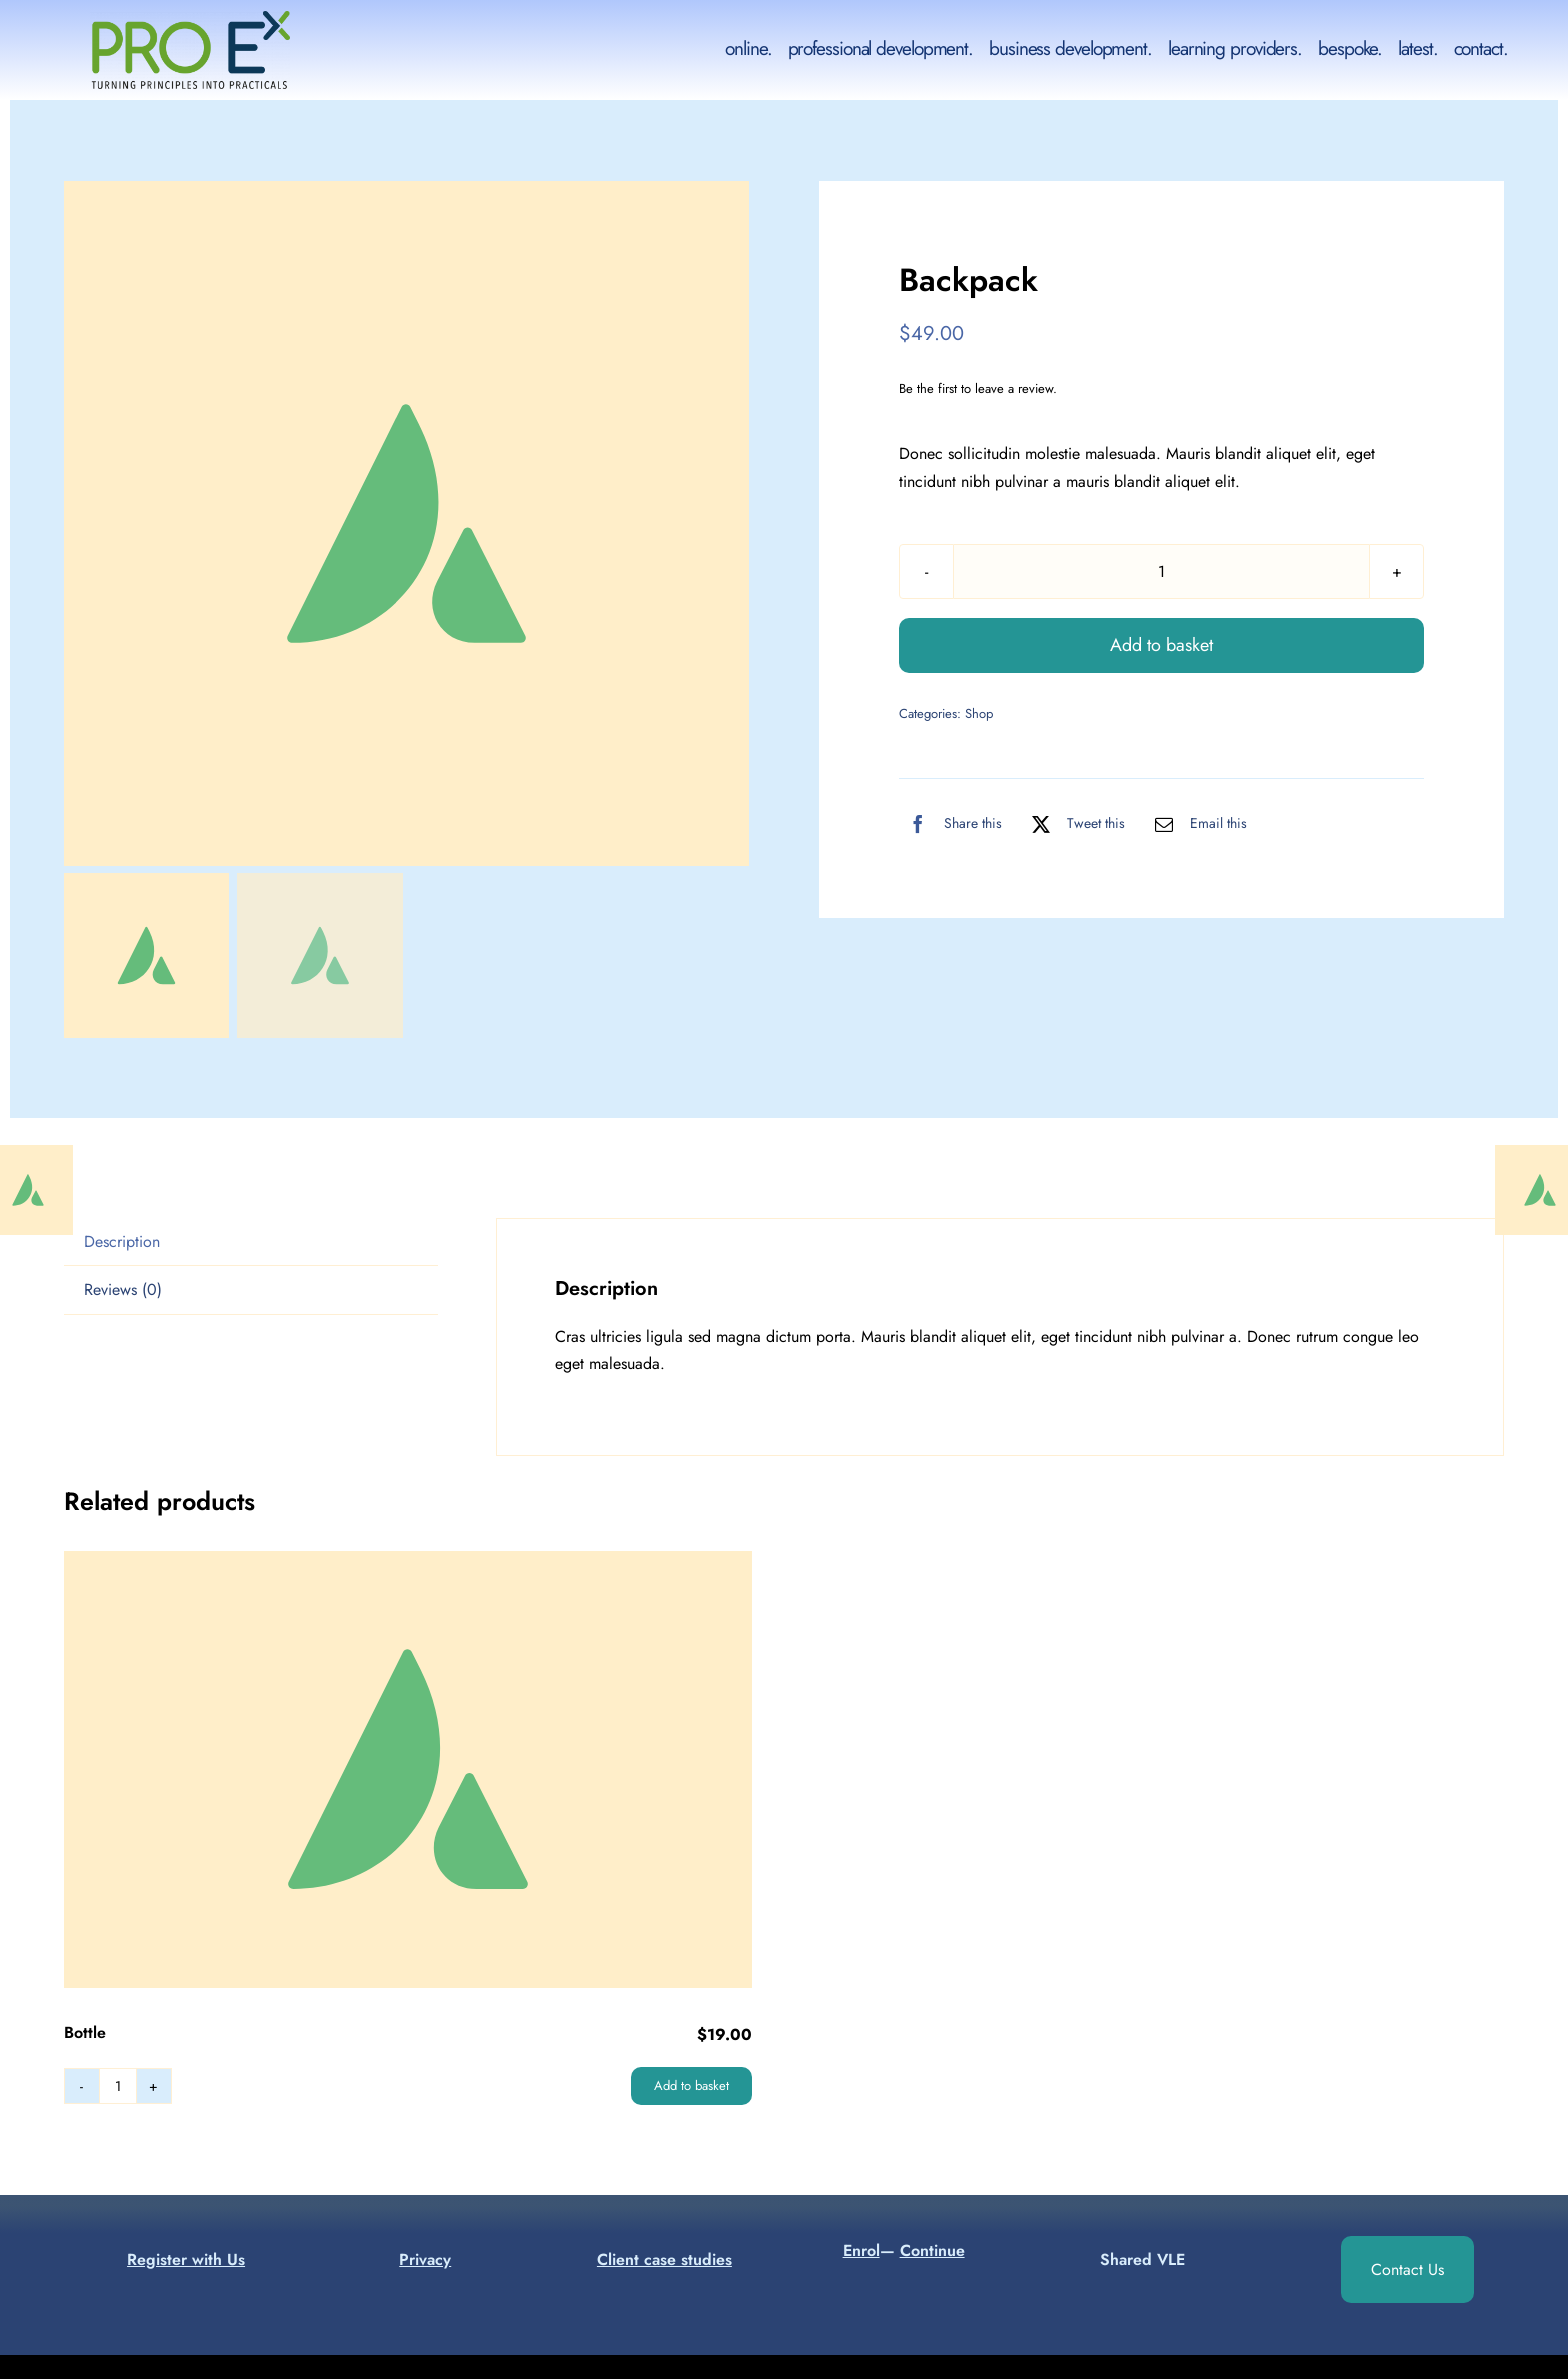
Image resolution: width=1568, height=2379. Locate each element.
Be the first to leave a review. (978, 388)
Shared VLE (1142, 2259)
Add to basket (1161, 645)
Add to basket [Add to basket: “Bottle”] (691, 2085)
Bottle (85, 2032)
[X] (1073, 824)
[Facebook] (950, 824)
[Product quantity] (1161, 571)
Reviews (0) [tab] (123, 1289)
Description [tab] (122, 1241)
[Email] (1196, 824)
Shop (979, 713)
